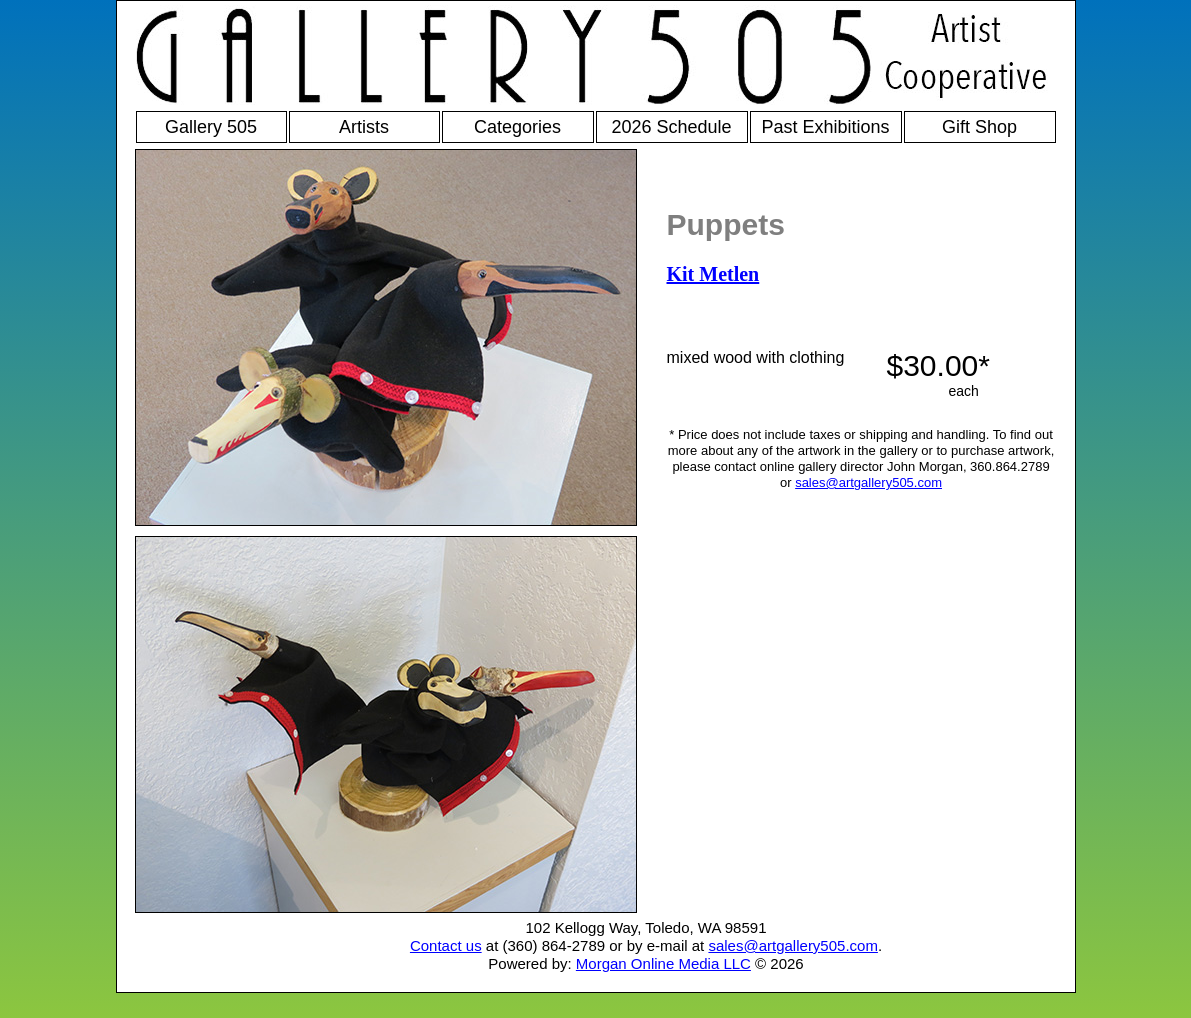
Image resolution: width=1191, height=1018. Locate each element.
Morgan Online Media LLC (663, 963)
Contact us (446, 945)
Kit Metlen (713, 274)
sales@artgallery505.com (868, 482)
